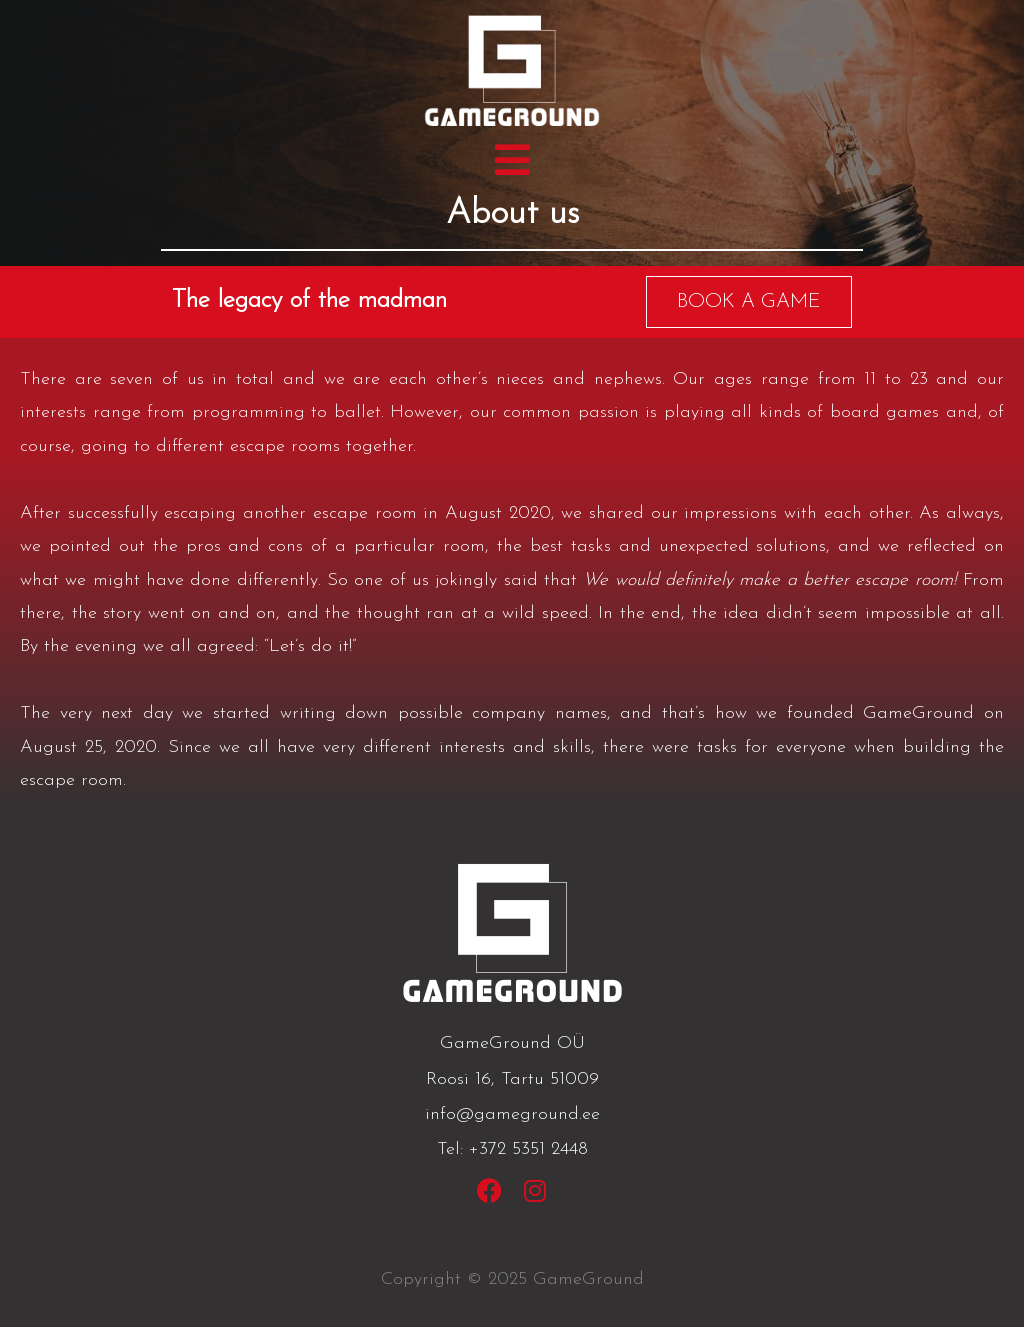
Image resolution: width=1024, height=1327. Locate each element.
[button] (512, 160)
